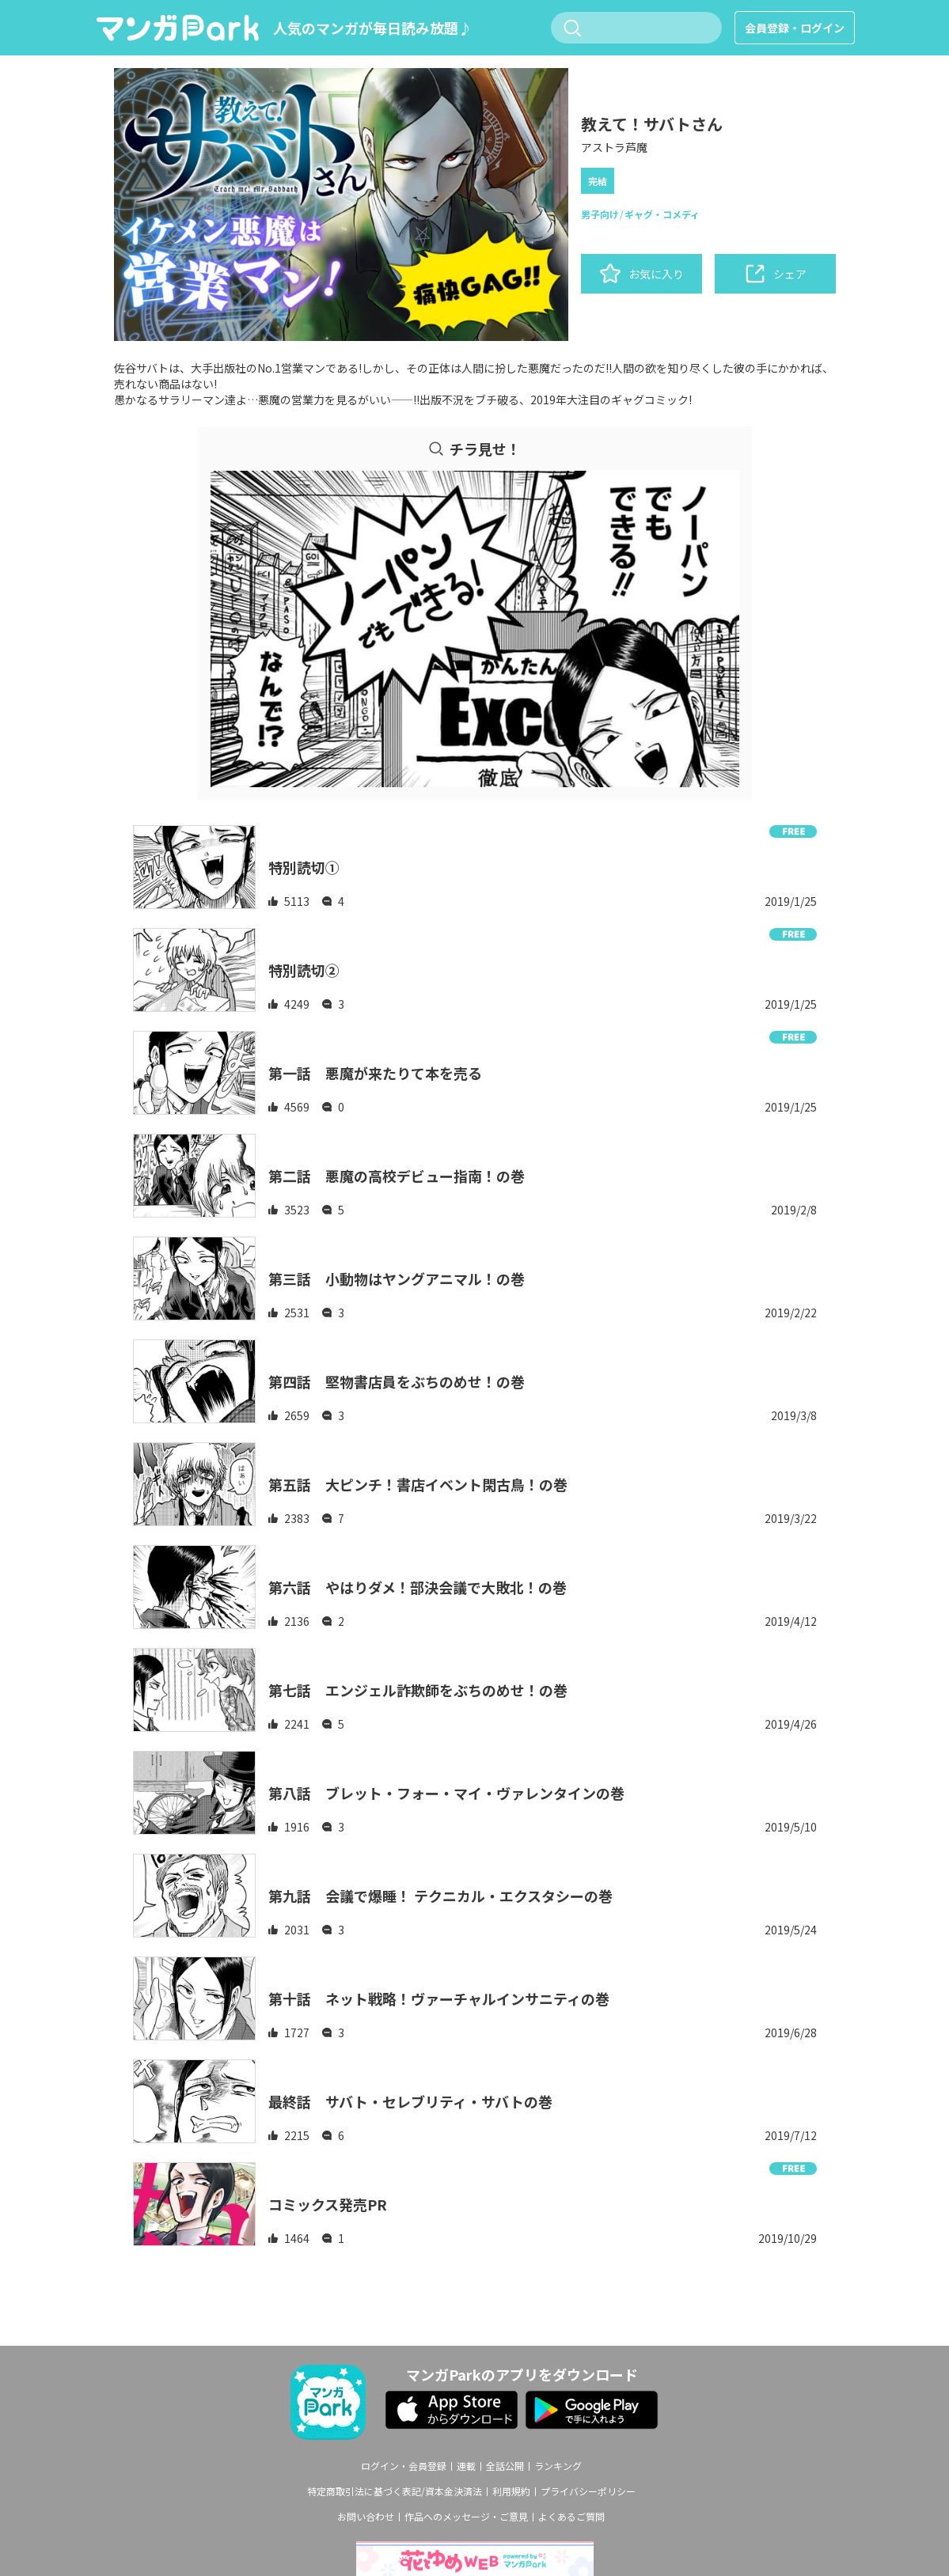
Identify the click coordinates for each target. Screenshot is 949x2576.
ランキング (558, 2466)
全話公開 (505, 2466)
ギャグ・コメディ (662, 214)
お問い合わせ (365, 2516)
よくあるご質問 (571, 2516)
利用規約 (511, 2491)
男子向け (600, 214)
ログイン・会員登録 (403, 2466)
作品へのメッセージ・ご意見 (466, 2516)
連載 (466, 2466)
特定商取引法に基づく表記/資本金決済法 (394, 2491)
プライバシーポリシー (588, 2491)
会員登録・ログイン (795, 28)
